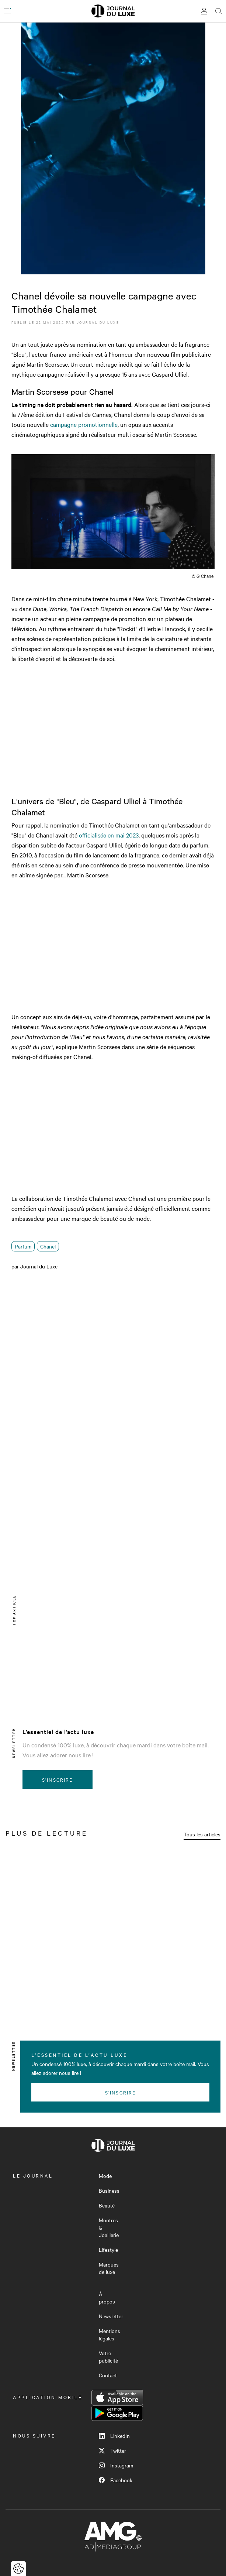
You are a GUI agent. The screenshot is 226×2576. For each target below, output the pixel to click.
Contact (108, 2375)
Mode (105, 2175)
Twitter (112, 2450)
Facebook (115, 2480)
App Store (117, 2397)
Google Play (117, 2413)
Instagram (116, 2465)
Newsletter (111, 2316)
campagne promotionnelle (84, 424)
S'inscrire (57, 1779)
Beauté (107, 2205)
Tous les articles (202, 1834)
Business (109, 2190)
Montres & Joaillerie (109, 2227)
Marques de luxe (109, 2268)
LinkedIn (114, 2435)
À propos (107, 2297)
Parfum (23, 1246)
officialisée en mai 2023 (109, 835)
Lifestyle (108, 2249)
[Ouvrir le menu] (7, 11)
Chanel (48, 1246)
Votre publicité (108, 2356)
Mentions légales (109, 2334)
